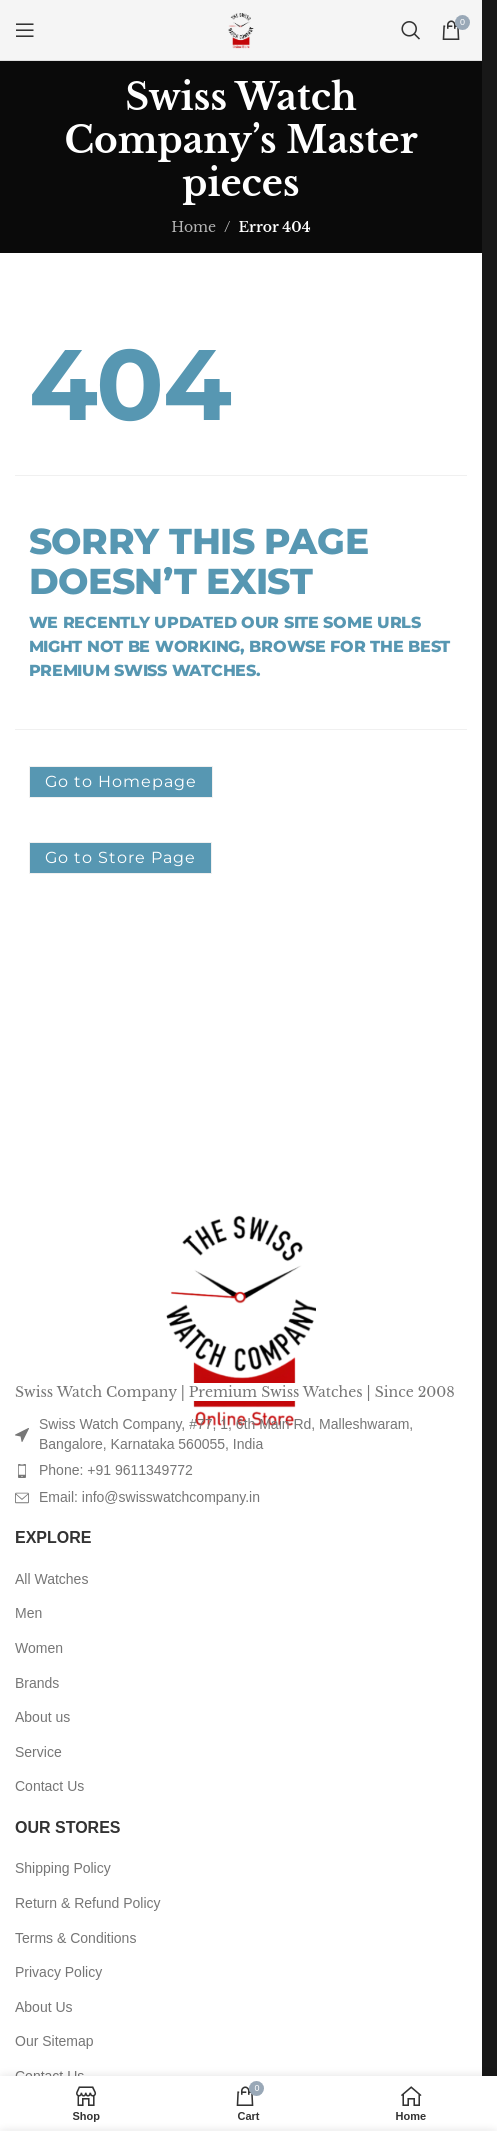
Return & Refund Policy (88, 1903)
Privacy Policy (58, 1972)
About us (42, 1717)
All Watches (51, 1579)
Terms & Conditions (75, 1938)
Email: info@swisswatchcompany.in (149, 1497)
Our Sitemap (54, 2041)
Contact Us (49, 1786)
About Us (44, 2007)
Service (38, 1752)
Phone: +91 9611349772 (116, 1470)
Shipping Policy (63, 1868)
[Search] (411, 30)
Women (39, 1648)
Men (28, 1613)
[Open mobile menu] (25, 30)
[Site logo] (241, 29)
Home (193, 227)
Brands (37, 1683)
